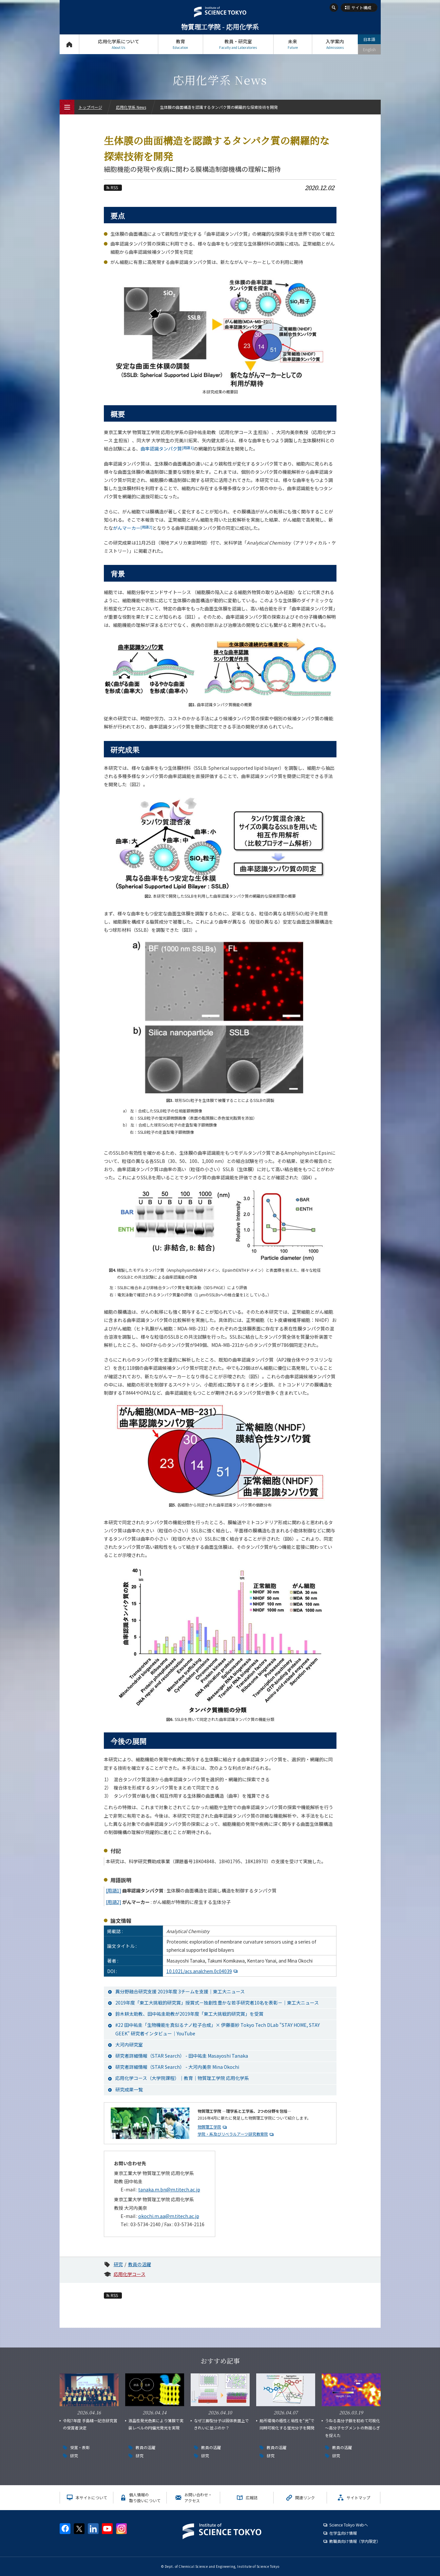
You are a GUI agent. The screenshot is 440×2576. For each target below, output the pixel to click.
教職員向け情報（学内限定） (354, 2541)
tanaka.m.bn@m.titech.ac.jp (169, 2189)
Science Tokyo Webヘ (348, 2524)
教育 (180, 44)
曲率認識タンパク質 (167, 448)
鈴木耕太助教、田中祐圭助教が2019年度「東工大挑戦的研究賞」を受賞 (189, 2013)
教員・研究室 (238, 44)
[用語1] (113, 1890)
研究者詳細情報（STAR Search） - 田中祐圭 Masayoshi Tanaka (181, 2055)
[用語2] (113, 1902)
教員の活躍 (139, 2264)
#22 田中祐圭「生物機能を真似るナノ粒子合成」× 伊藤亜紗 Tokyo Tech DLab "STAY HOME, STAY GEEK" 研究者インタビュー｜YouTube (217, 2029)
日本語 (369, 39)
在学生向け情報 (343, 2533)
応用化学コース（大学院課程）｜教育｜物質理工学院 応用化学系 (182, 2078)
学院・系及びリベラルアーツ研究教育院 (233, 2134)
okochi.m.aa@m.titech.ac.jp (168, 2216)
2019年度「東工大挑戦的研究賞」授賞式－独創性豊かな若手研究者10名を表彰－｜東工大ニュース (217, 2002)
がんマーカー (132, 528)
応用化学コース (129, 2274)
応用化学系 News (131, 107)
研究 (118, 2264)
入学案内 (335, 44)
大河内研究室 (129, 2044)
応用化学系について (118, 44)
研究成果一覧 (129, 2089)
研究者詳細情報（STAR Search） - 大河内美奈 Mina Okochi (177, 2067)
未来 (293, 44)
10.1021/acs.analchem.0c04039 (199, 1971)
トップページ (69, 44)
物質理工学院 (209, 2126)
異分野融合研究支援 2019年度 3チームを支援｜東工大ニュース (180, 1991)
